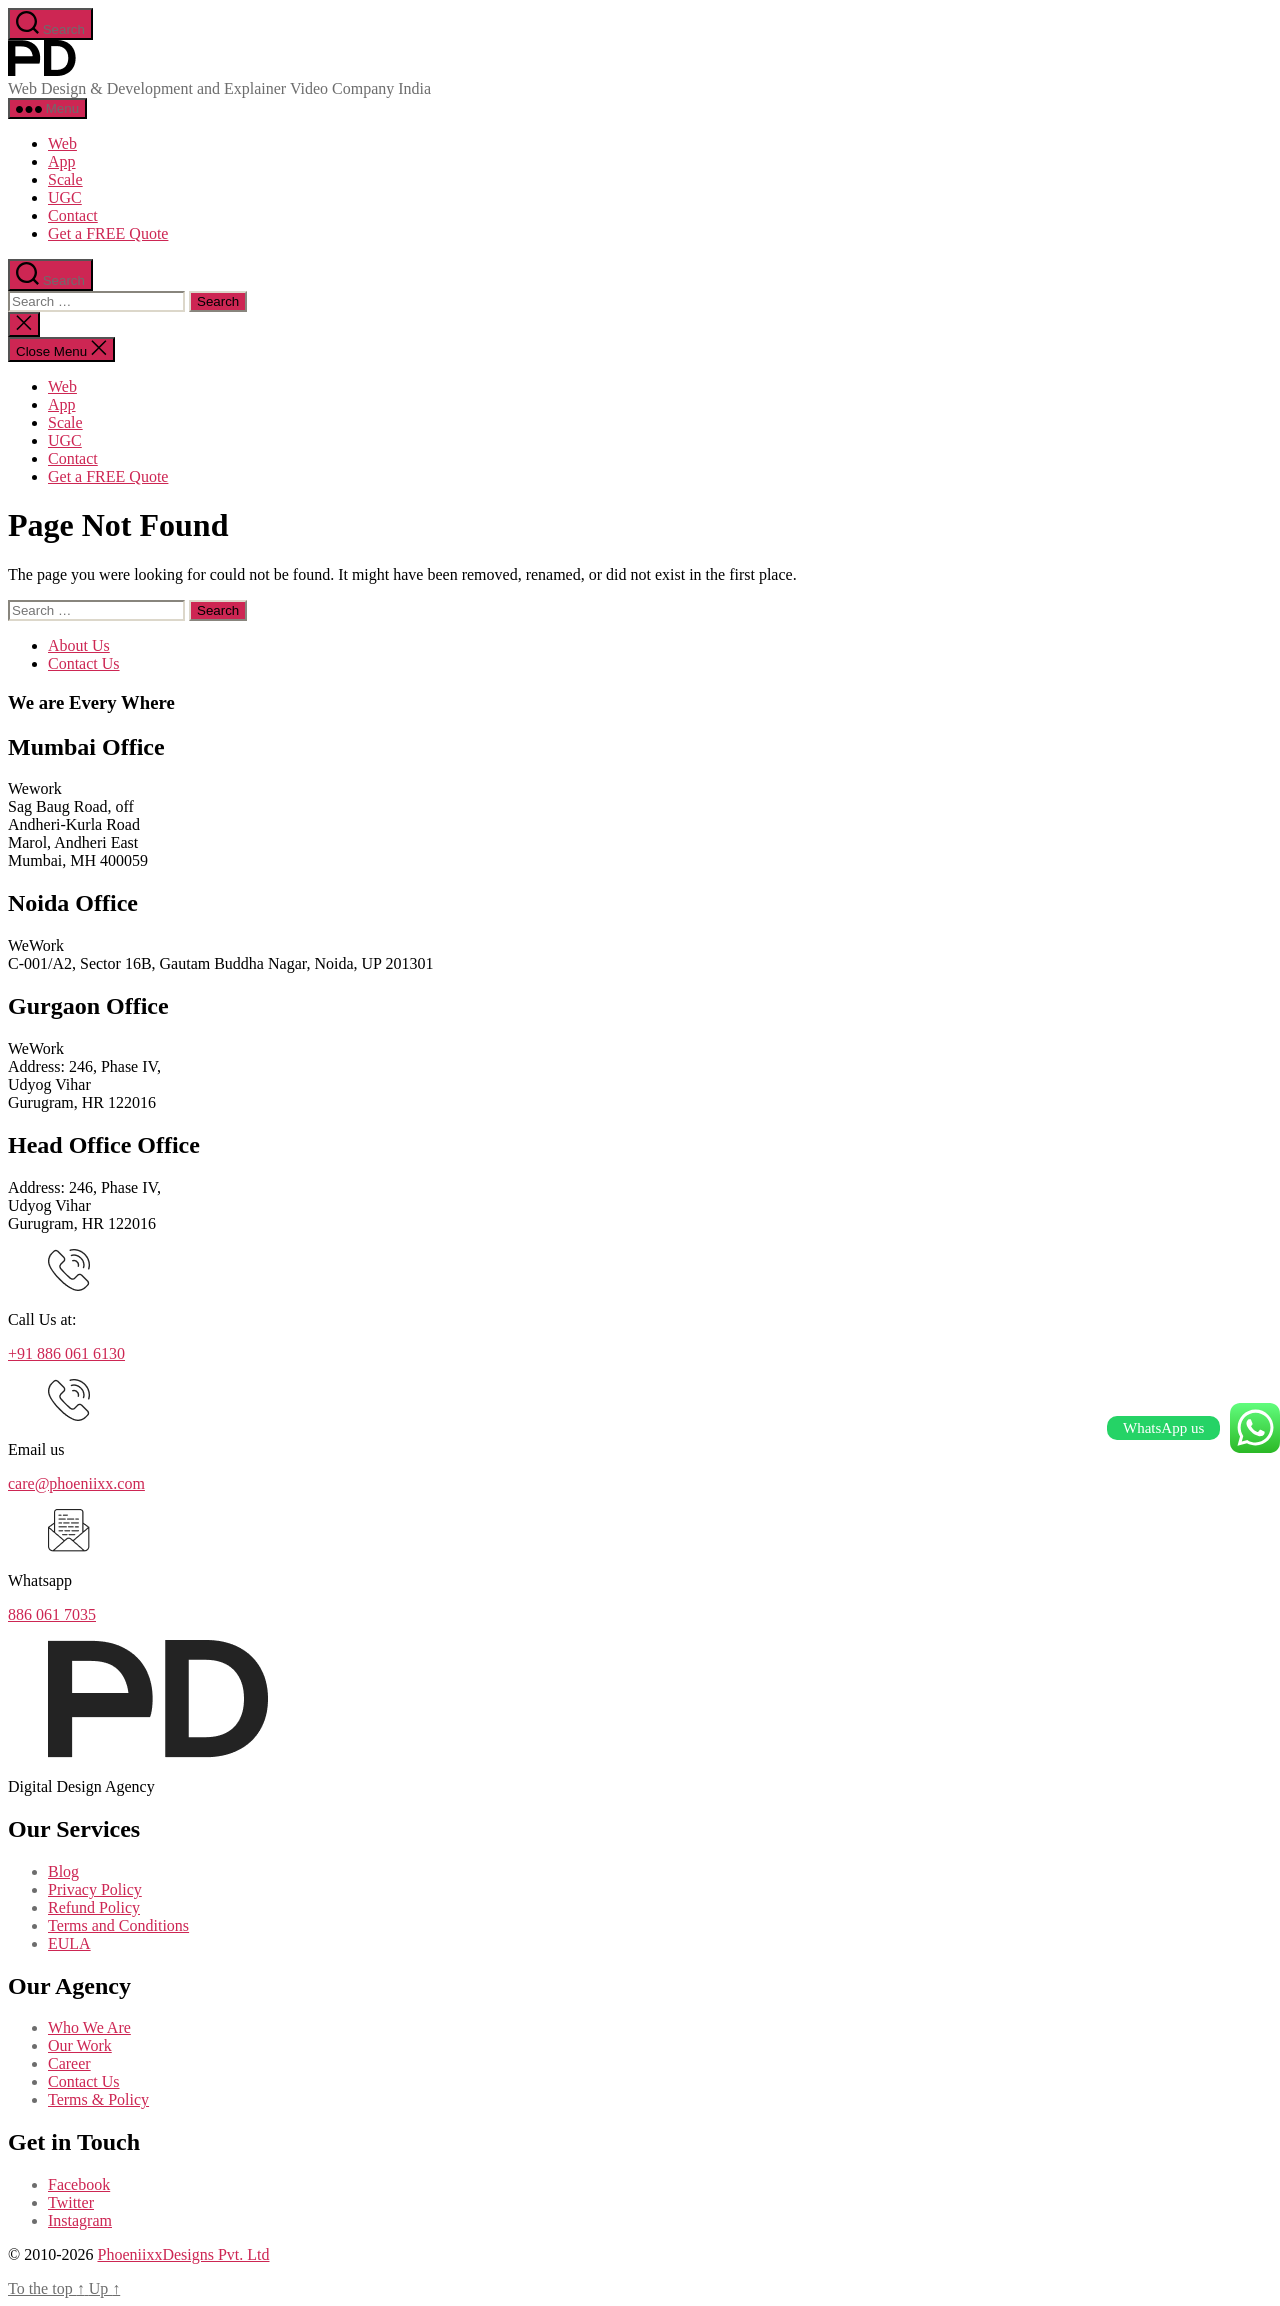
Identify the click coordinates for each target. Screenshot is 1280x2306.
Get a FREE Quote (108, 233)
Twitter (71, 2202)
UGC (65, 197)
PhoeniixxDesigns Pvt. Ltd (183, 2254)
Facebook (79, 2184)
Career (69, 2063)
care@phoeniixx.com (76, 1483)
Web (62, 143)
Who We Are (89, 2027)
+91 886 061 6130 (66, 1353)
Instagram (80, 2220)
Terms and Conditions (118, 1925)
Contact (73, 215)
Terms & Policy (98, 2099)
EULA (69, 1943)
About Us (79, 645)
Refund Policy (94, 1907)
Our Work (80, 2045)
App (62, 161)
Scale (65, 179)
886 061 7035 (52, 1614)
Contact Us (84, 663)
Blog (63, 1871)
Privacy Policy (95, 1889)
